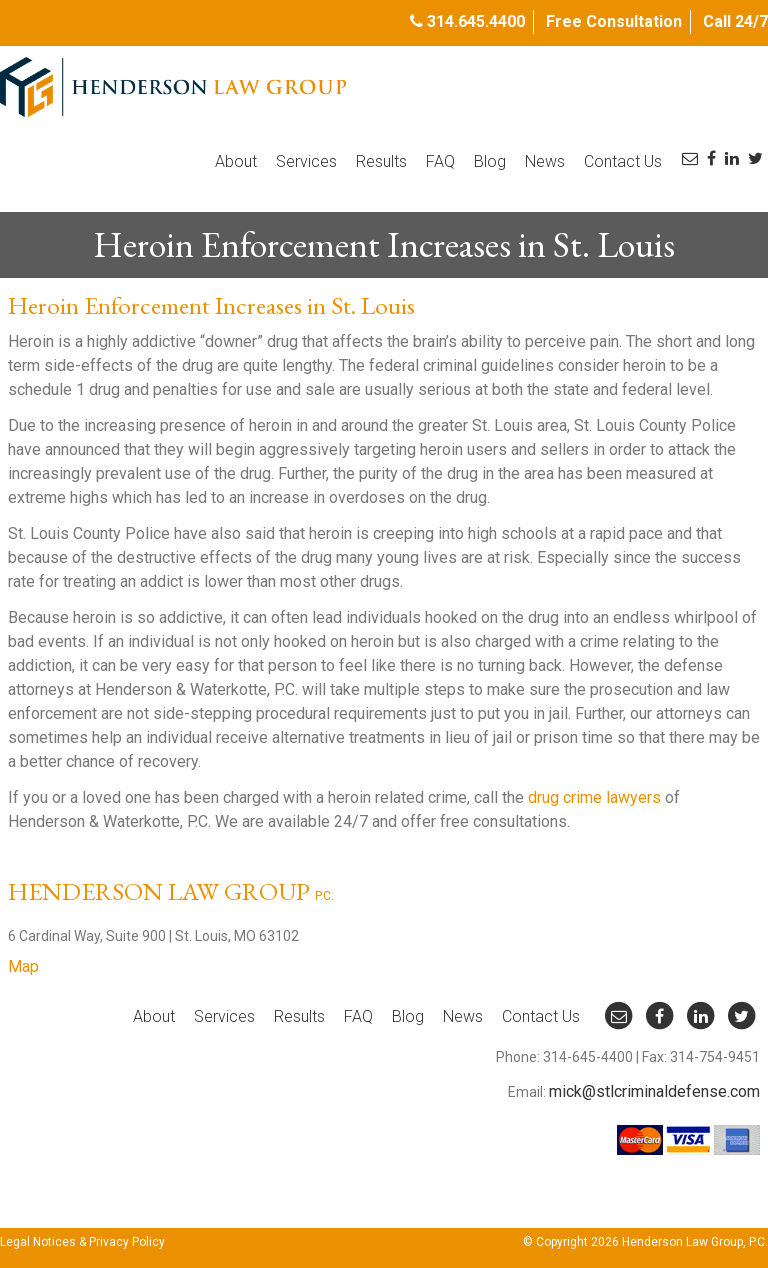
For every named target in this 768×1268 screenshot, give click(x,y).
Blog (490, 161)
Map (23, 966)
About (236, 161)
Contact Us (623, 161)
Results (381, 161)
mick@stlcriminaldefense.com (654, 1091)
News (545, 161)
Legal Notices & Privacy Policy (82, 1242)
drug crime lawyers (594, 797)
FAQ (440, 161)
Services (306, 161)
